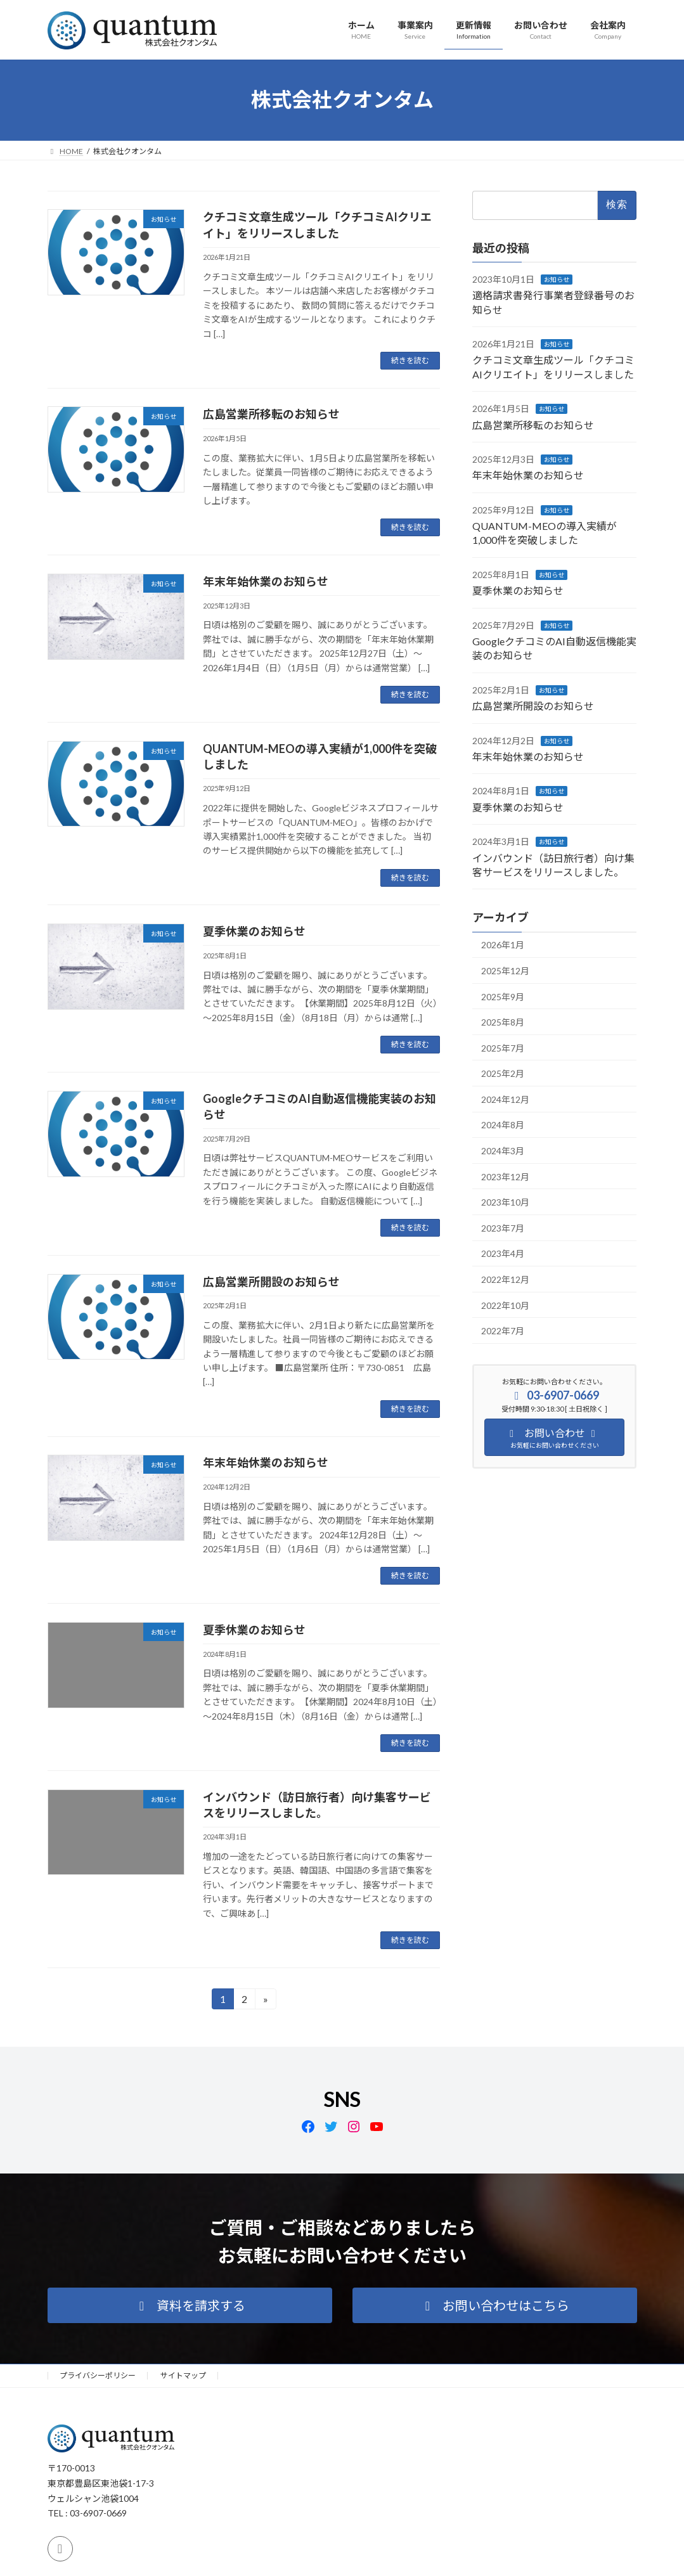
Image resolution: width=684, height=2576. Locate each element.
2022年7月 (502, 1330)
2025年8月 (502, 1022)
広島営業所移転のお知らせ (271, 414)
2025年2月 (502, 1073)
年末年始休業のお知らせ (265, 581)
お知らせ (556, 279)
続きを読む (410, 360)
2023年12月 (505, 1176)
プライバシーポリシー (98, 2375)
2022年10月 (505, 1304)
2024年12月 (505, 1098)
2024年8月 (502, 1124)
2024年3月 (502, 1150)
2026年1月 (502, 944)
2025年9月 (502, 996)
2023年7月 (502, 1227)
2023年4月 (502, 1253)
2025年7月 (502, 1047)
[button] (190, 2305)
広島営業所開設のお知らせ (271, 1282)
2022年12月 (505, 1279)
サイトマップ (183, 2375)
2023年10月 (505, 1202)
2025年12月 (505, 970)
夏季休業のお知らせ (254, 931)
